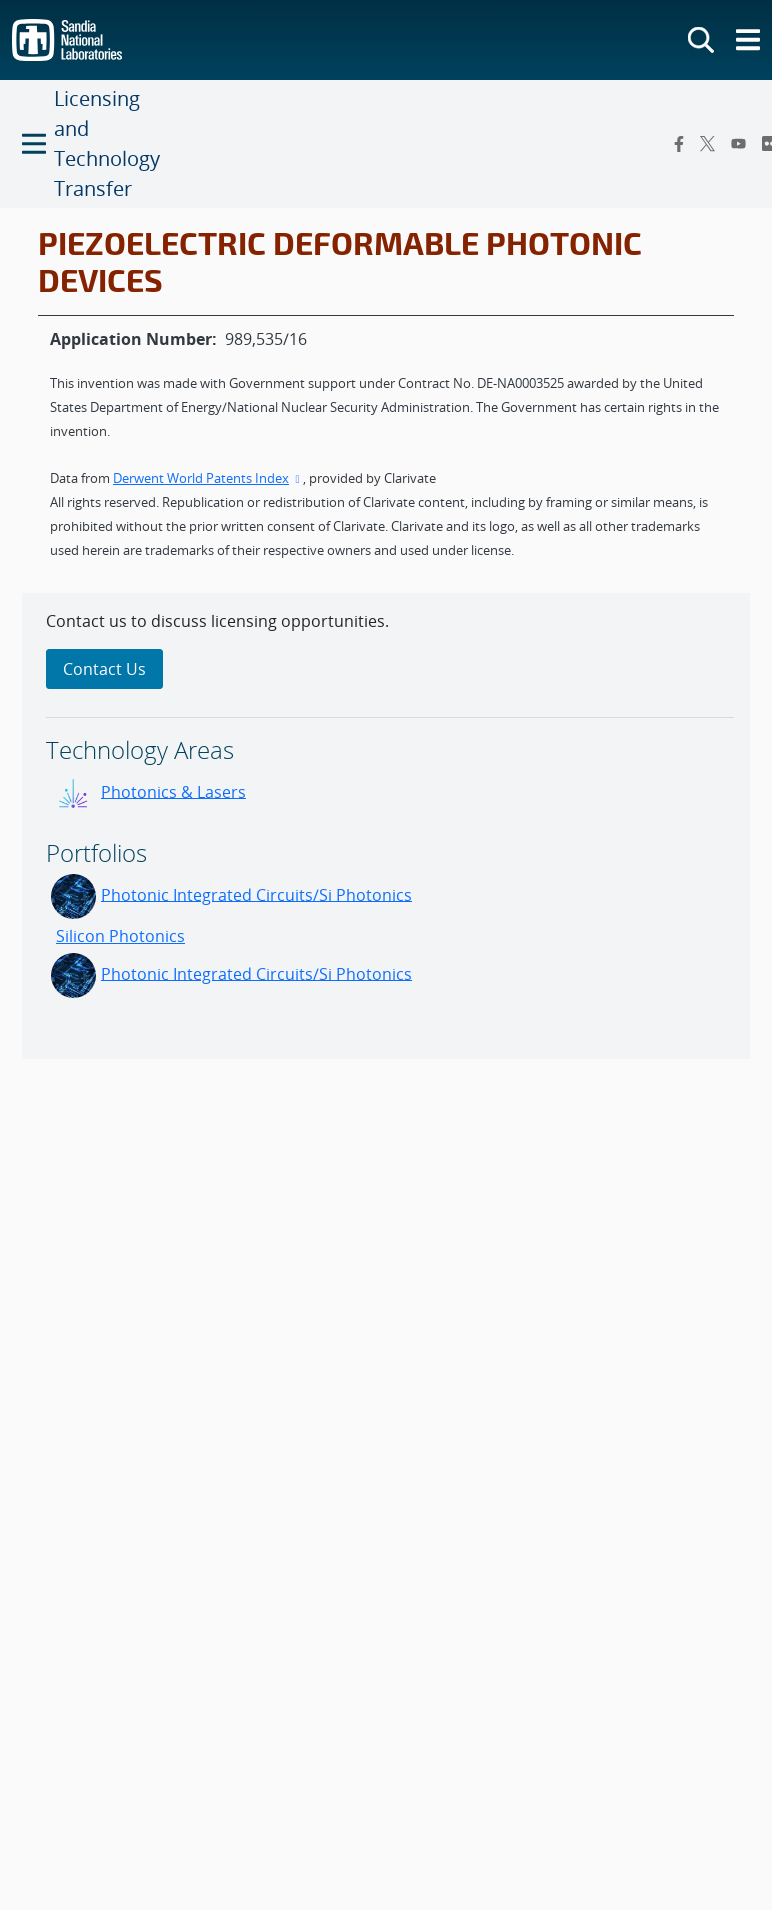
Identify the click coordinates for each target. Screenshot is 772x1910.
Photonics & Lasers (173, 791)
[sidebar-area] (386, 826)
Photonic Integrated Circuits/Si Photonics (256, 894)
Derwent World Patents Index (208, 478)
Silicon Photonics (120, 936)
